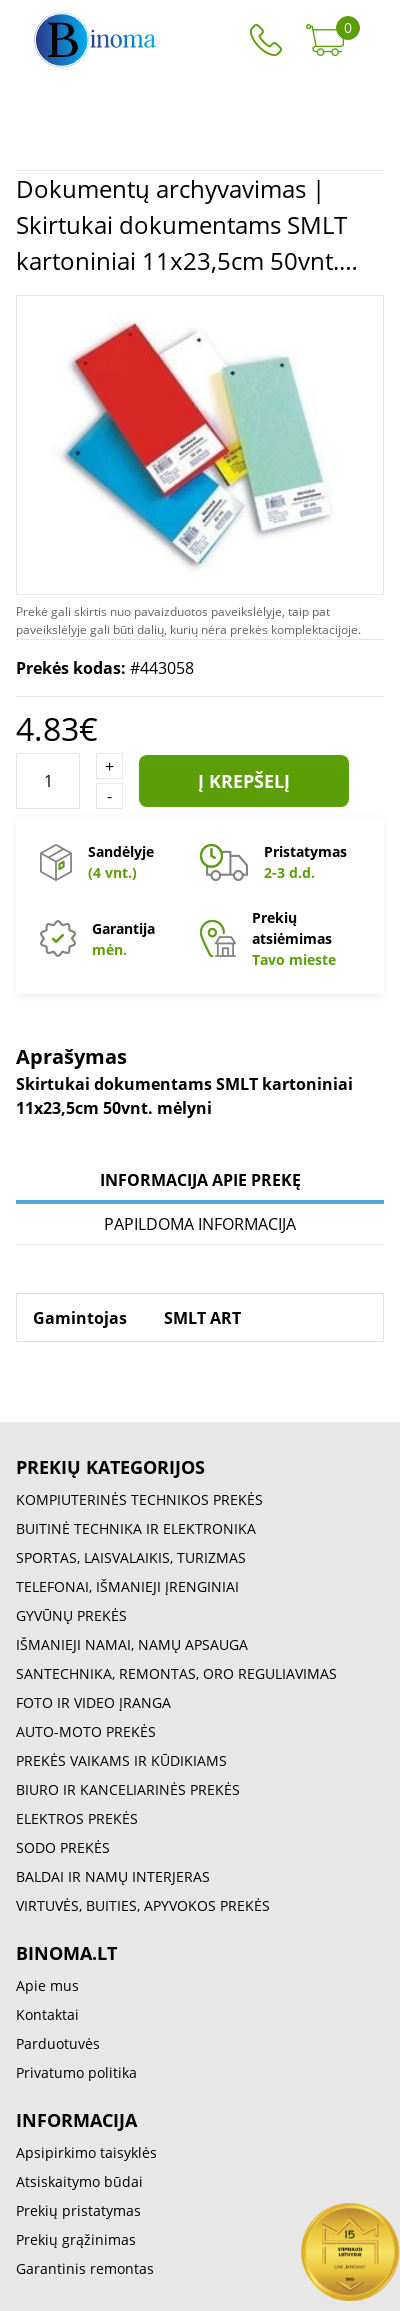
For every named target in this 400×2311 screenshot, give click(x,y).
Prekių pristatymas (78, 2210)
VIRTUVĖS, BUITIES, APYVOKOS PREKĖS (143, 1905)
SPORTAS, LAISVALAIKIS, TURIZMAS (131, 1557)
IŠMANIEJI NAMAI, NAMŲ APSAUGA (132, 1644)
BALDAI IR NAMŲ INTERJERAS (113, 1876)
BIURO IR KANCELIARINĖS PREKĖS (128, 1789)
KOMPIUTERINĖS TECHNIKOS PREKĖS (139, 1499)
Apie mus (47, 1985)
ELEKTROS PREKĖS (77, 1818)
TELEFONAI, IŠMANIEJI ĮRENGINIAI (127, 1586)
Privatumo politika (76, 2072)
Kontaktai (47, 2014)
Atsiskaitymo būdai (79, 2181)
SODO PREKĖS (63, 1847)
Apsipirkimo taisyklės (86, 2152)
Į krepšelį (244, 781)
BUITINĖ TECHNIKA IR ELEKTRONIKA (136, 1528)
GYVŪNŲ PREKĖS (71, 1615)
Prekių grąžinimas (76, 2239)
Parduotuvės (58, 2043)
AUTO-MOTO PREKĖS (86, 1731)
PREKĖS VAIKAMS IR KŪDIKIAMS (121, 1760)
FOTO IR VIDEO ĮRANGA (93, 1702)
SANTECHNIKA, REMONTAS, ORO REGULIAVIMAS (176, 1673)
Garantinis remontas (85, 2268)
